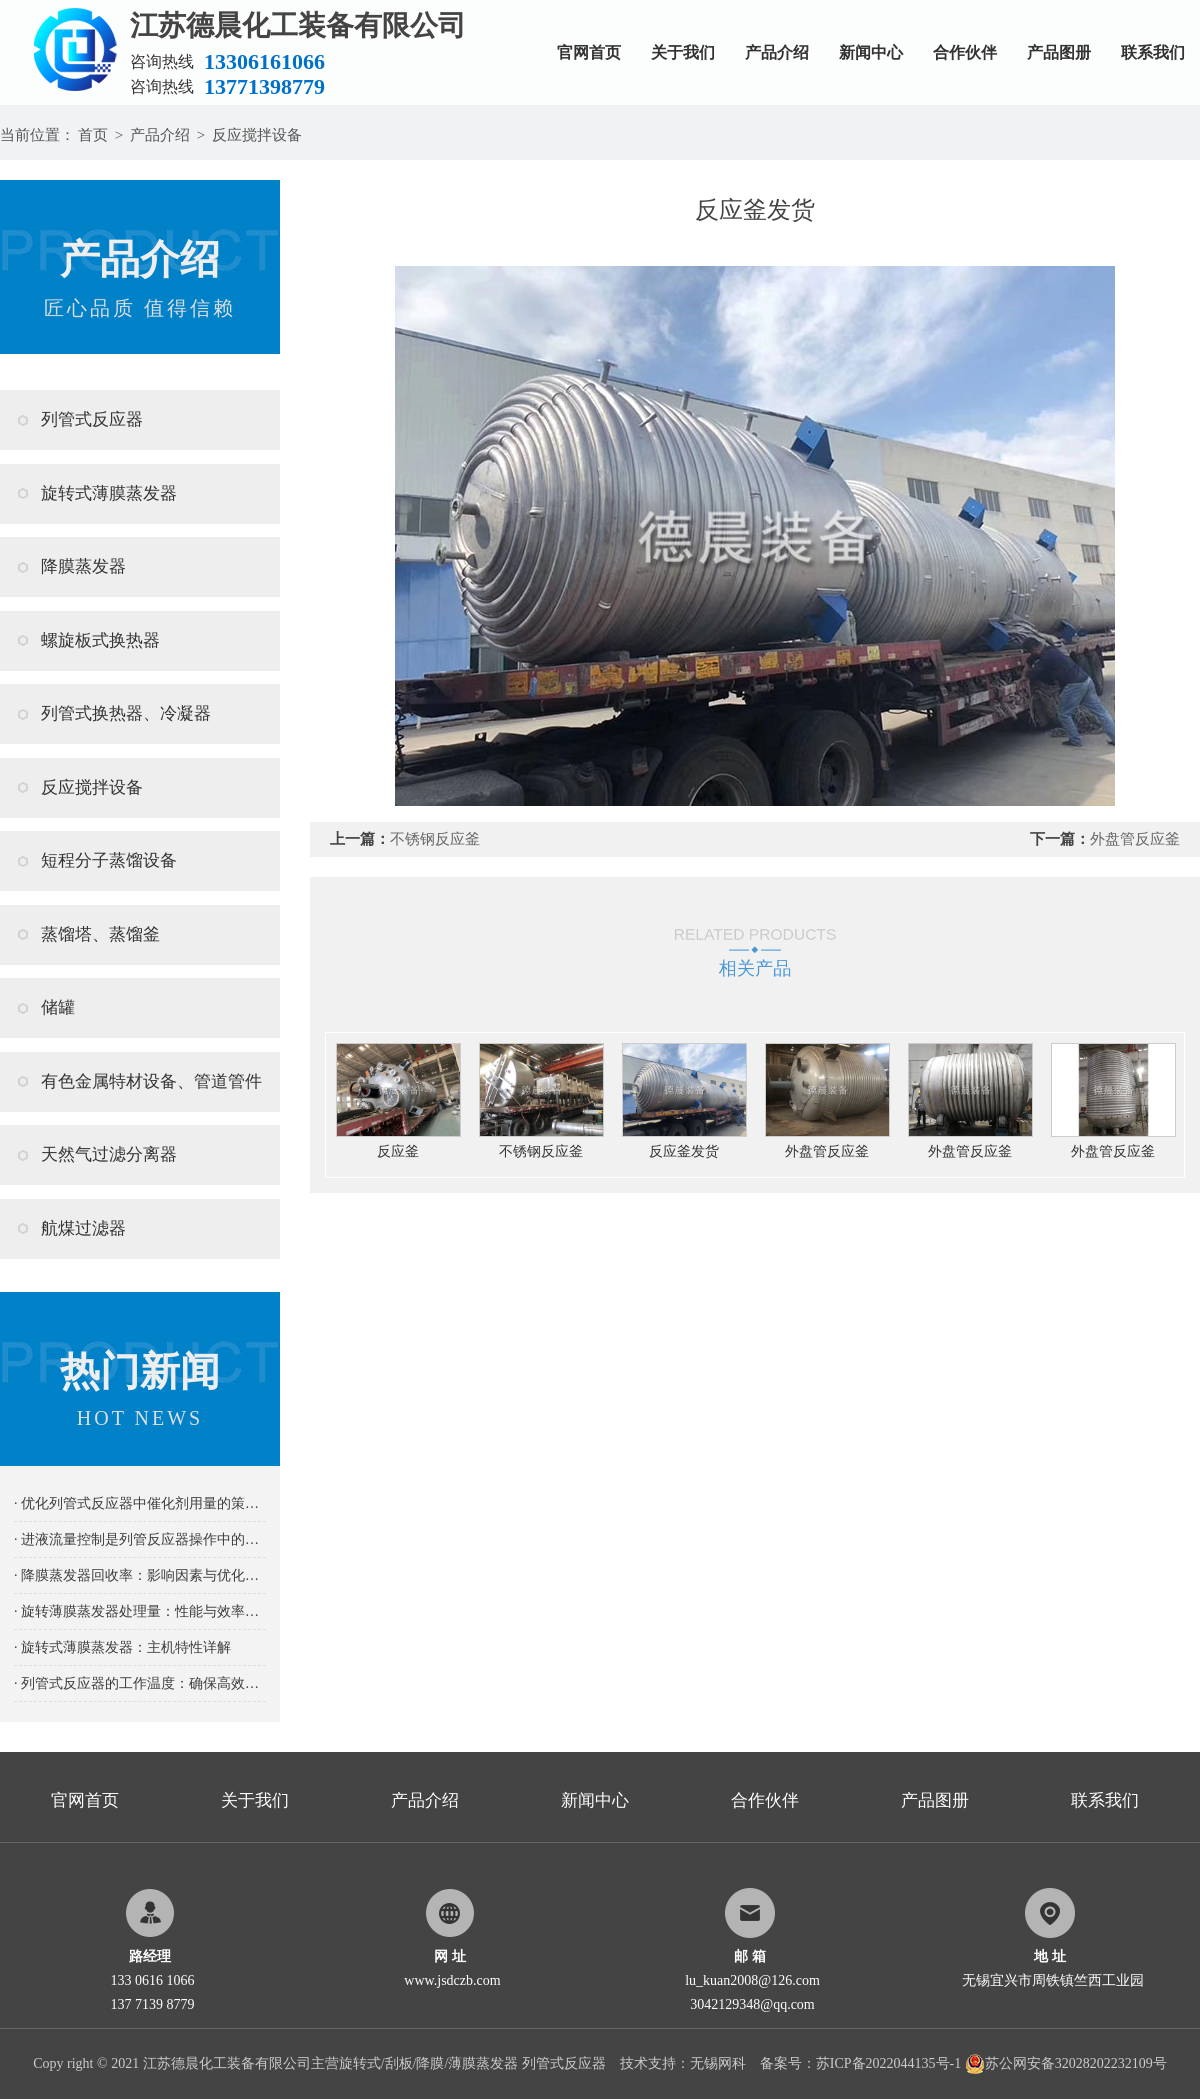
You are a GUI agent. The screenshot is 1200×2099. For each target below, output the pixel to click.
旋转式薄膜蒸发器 (109, 493)
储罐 (58, 1007)
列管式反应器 (92, 419)
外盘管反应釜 (1135, 839)
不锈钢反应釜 (435, 839)
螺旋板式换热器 (100, 640)
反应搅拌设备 (257, 135)
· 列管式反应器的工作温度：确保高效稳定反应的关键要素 (140, 1683)
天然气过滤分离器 (109, 1154)
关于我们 (683, 52)
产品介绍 (777, 52)
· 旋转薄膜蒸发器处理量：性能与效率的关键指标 (140, 1611)
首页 (93, 135)
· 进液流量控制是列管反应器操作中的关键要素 (140, 1539)
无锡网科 (718, 2063)
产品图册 (1059, 52)
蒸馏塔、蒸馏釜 (100, 934)
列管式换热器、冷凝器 (126, 713)
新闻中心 (871, 52)
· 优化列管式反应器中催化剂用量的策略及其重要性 (140, 1503)
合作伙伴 (965, 52)
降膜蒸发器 (83, 566)
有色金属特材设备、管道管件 (151, 1081)
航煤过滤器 (83, 1228)
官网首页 (589, 52)
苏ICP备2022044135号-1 (888, 2063)
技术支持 (648, 2063)
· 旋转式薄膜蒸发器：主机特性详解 (122, 1647)
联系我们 (1153, 52)
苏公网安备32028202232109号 (1066, 2063)
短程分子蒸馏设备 (109, 860)
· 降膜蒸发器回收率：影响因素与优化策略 (140, 1575)
